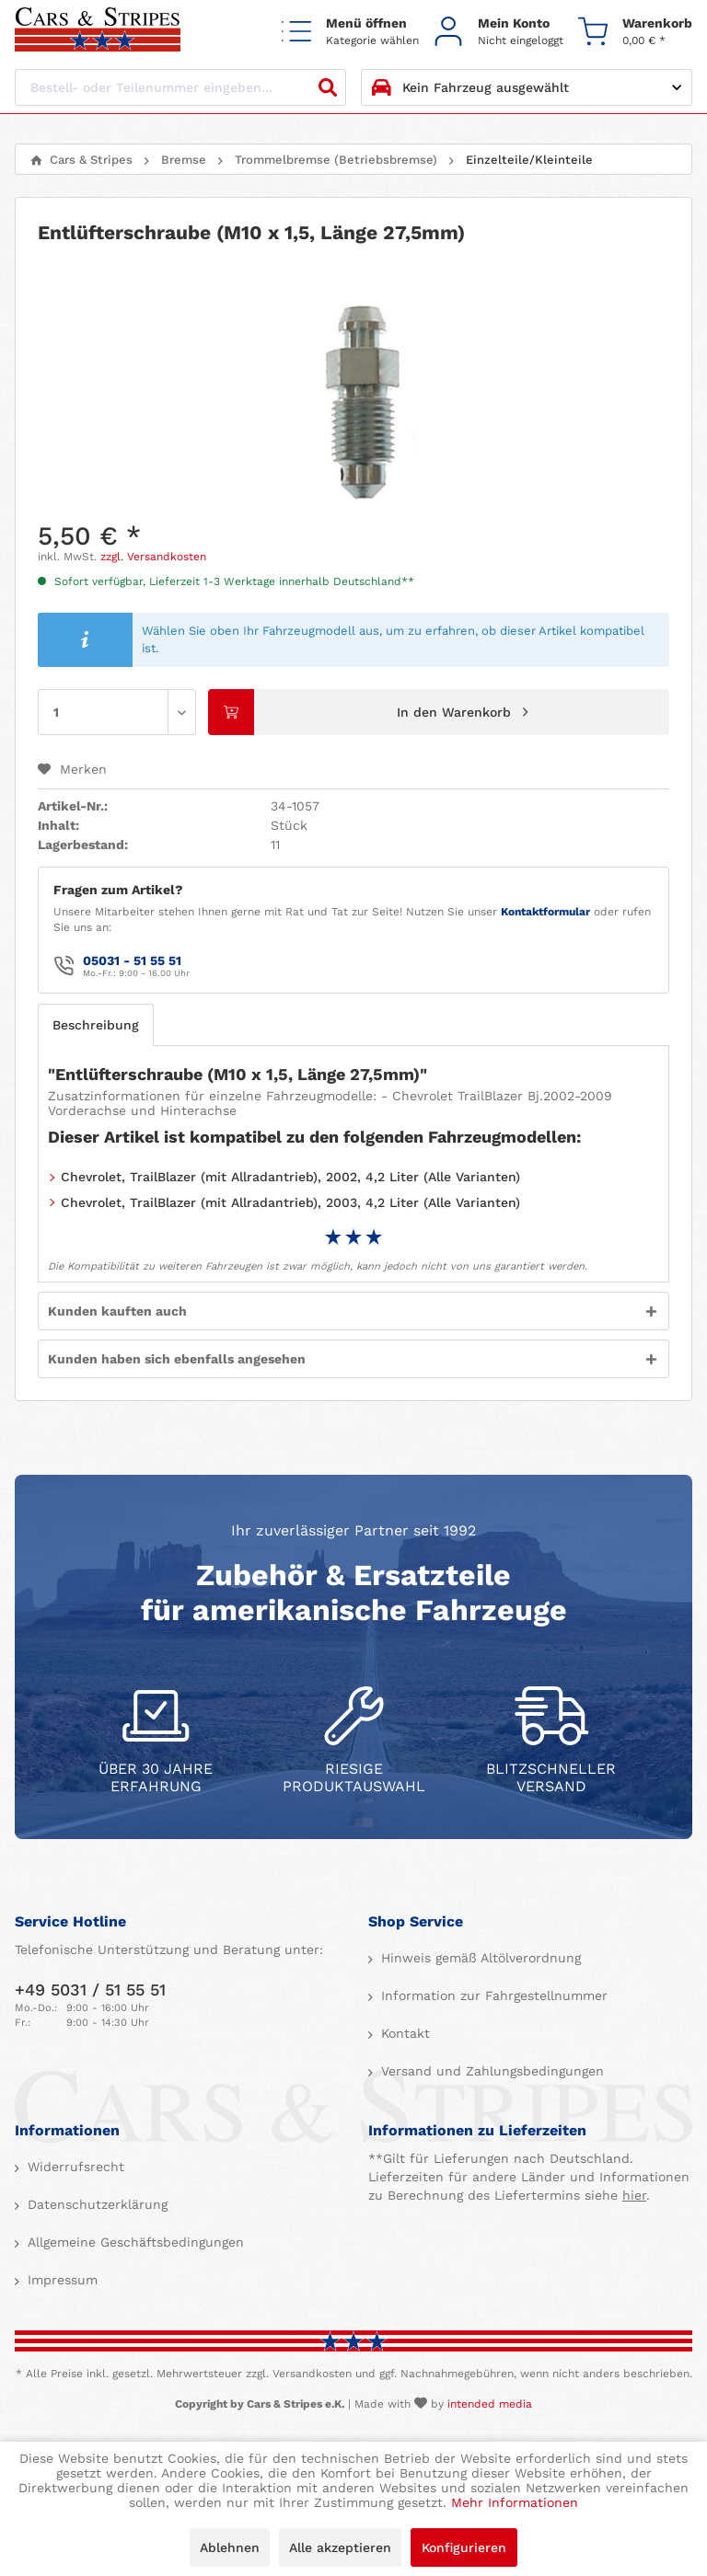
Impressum (60, 2279)
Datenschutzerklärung (95, 2204)
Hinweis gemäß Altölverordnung (479, 1957)
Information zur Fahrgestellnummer (492, 1995)
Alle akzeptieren (340, 2547)
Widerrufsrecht (73, 2166)
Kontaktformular (545, 911)
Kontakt (403, 2033)
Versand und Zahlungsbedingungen (490, 2071)
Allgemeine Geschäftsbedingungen (133, 2242)
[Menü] (350, 31)
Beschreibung (95, 1025)
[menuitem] (350, 31)
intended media (489, 2404)
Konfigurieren (464, 2547)
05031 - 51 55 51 (132, 960)
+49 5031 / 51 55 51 (90, 1989)
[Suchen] (327, 87)
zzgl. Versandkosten (153, 556)
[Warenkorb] (635, 31)
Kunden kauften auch (117, 1311)
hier (634, 2195)
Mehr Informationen (514, 2502)
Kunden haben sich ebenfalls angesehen (177, 1358)
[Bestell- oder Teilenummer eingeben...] (180, 87)
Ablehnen (230, 2547)
